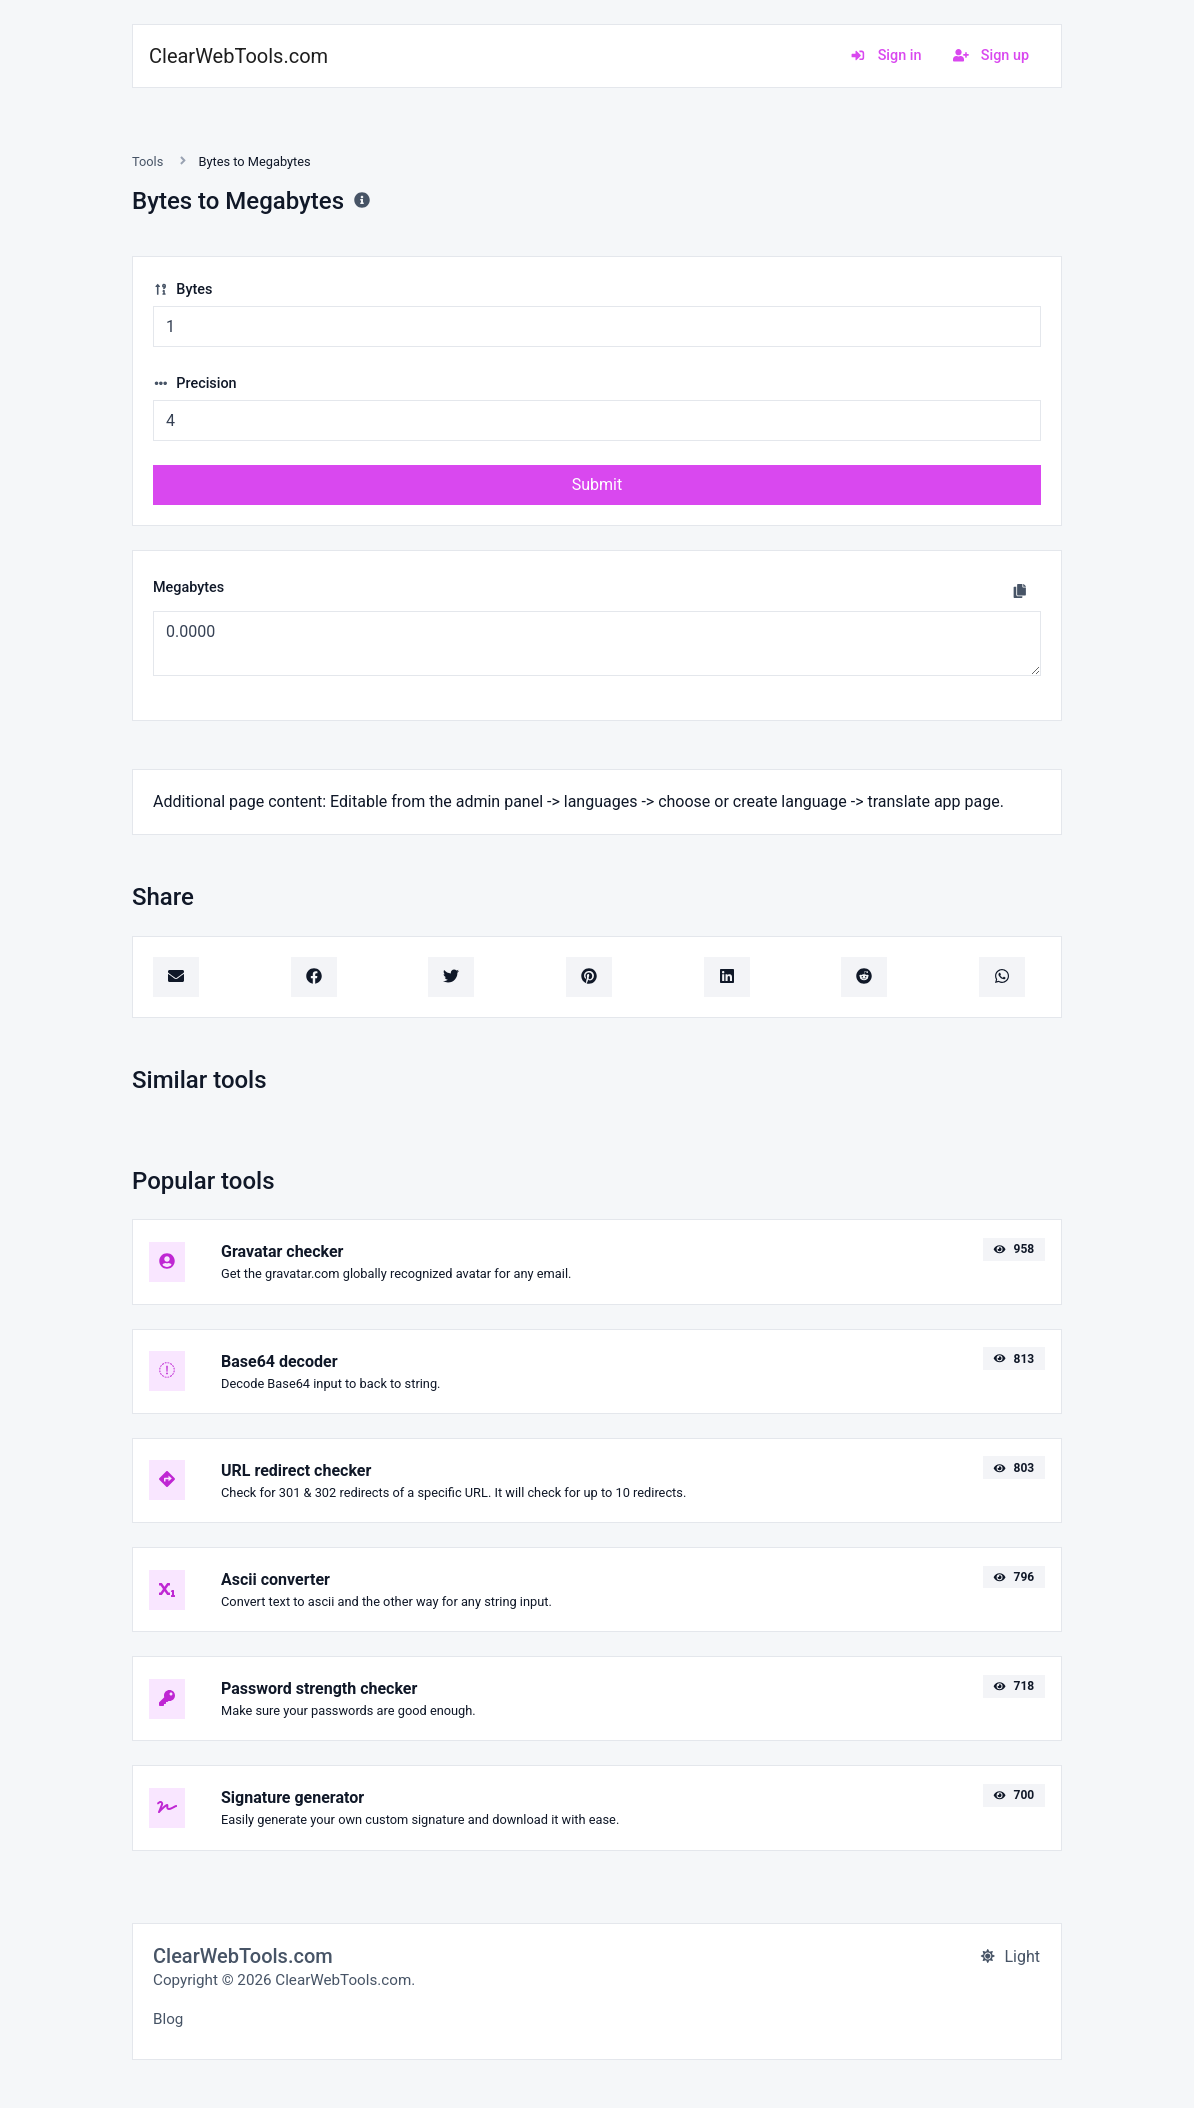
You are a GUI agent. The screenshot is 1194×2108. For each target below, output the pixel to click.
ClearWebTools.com (238, 56)
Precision (195, 383)
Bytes (182, 289)
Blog (168, 2019)
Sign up (991, 55)
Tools (147, 161)
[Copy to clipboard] (1020, 591)
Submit (597, 484)
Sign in (885, 55)
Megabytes (188, 587)
